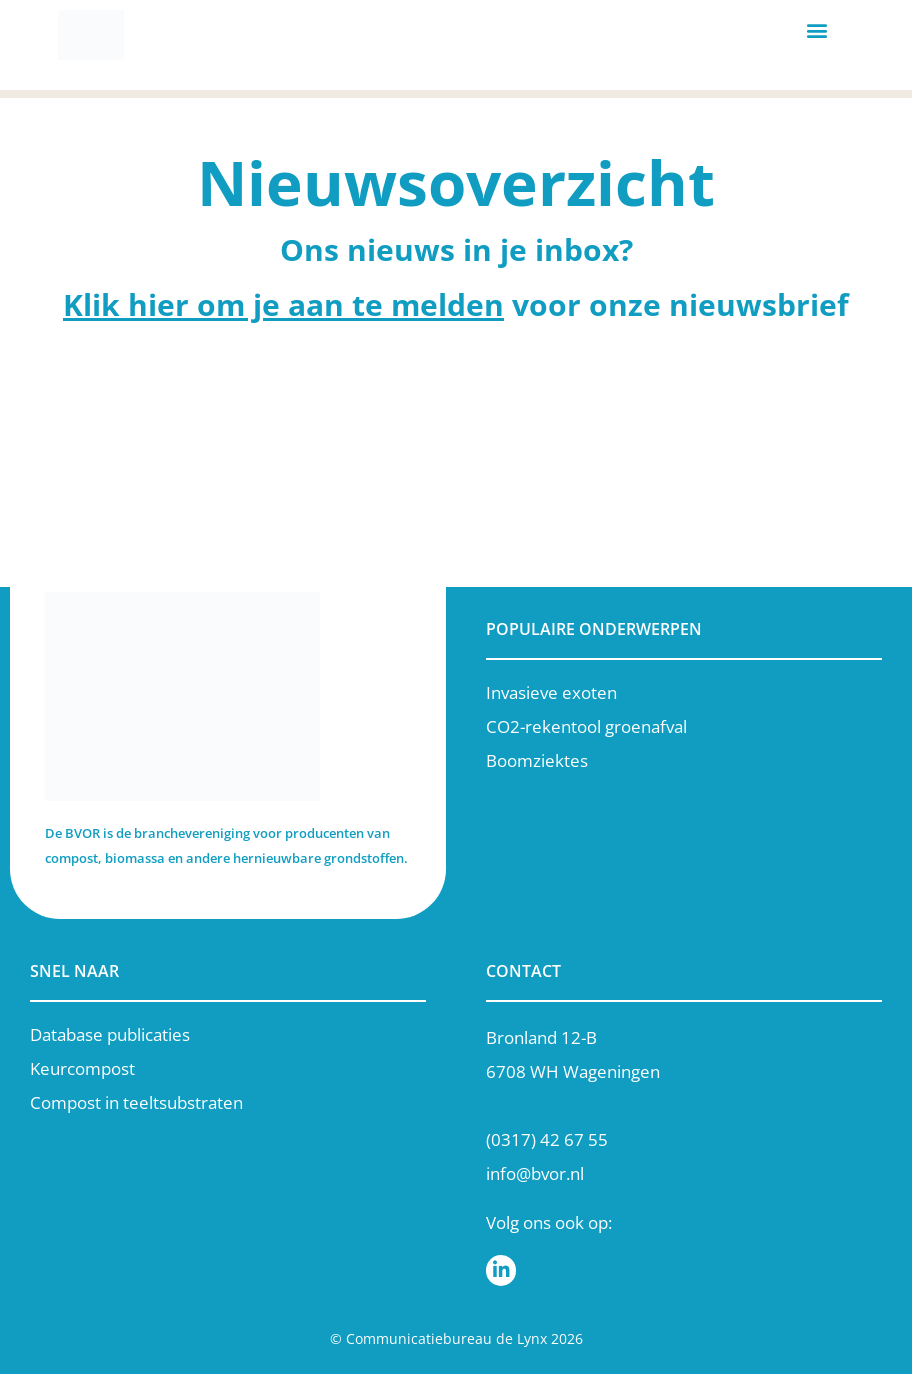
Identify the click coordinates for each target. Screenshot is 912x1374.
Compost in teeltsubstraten (136, 1102)
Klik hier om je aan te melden (283, 304)
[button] (816, 30)
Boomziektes (537, 760)
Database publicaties (110, 1034)
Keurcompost (82, 1068)
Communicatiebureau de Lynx (446, 1338)
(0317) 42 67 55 (547, 1139)
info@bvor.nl (535, 1173)
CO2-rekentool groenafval (586, 726)
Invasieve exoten (551, 692)
